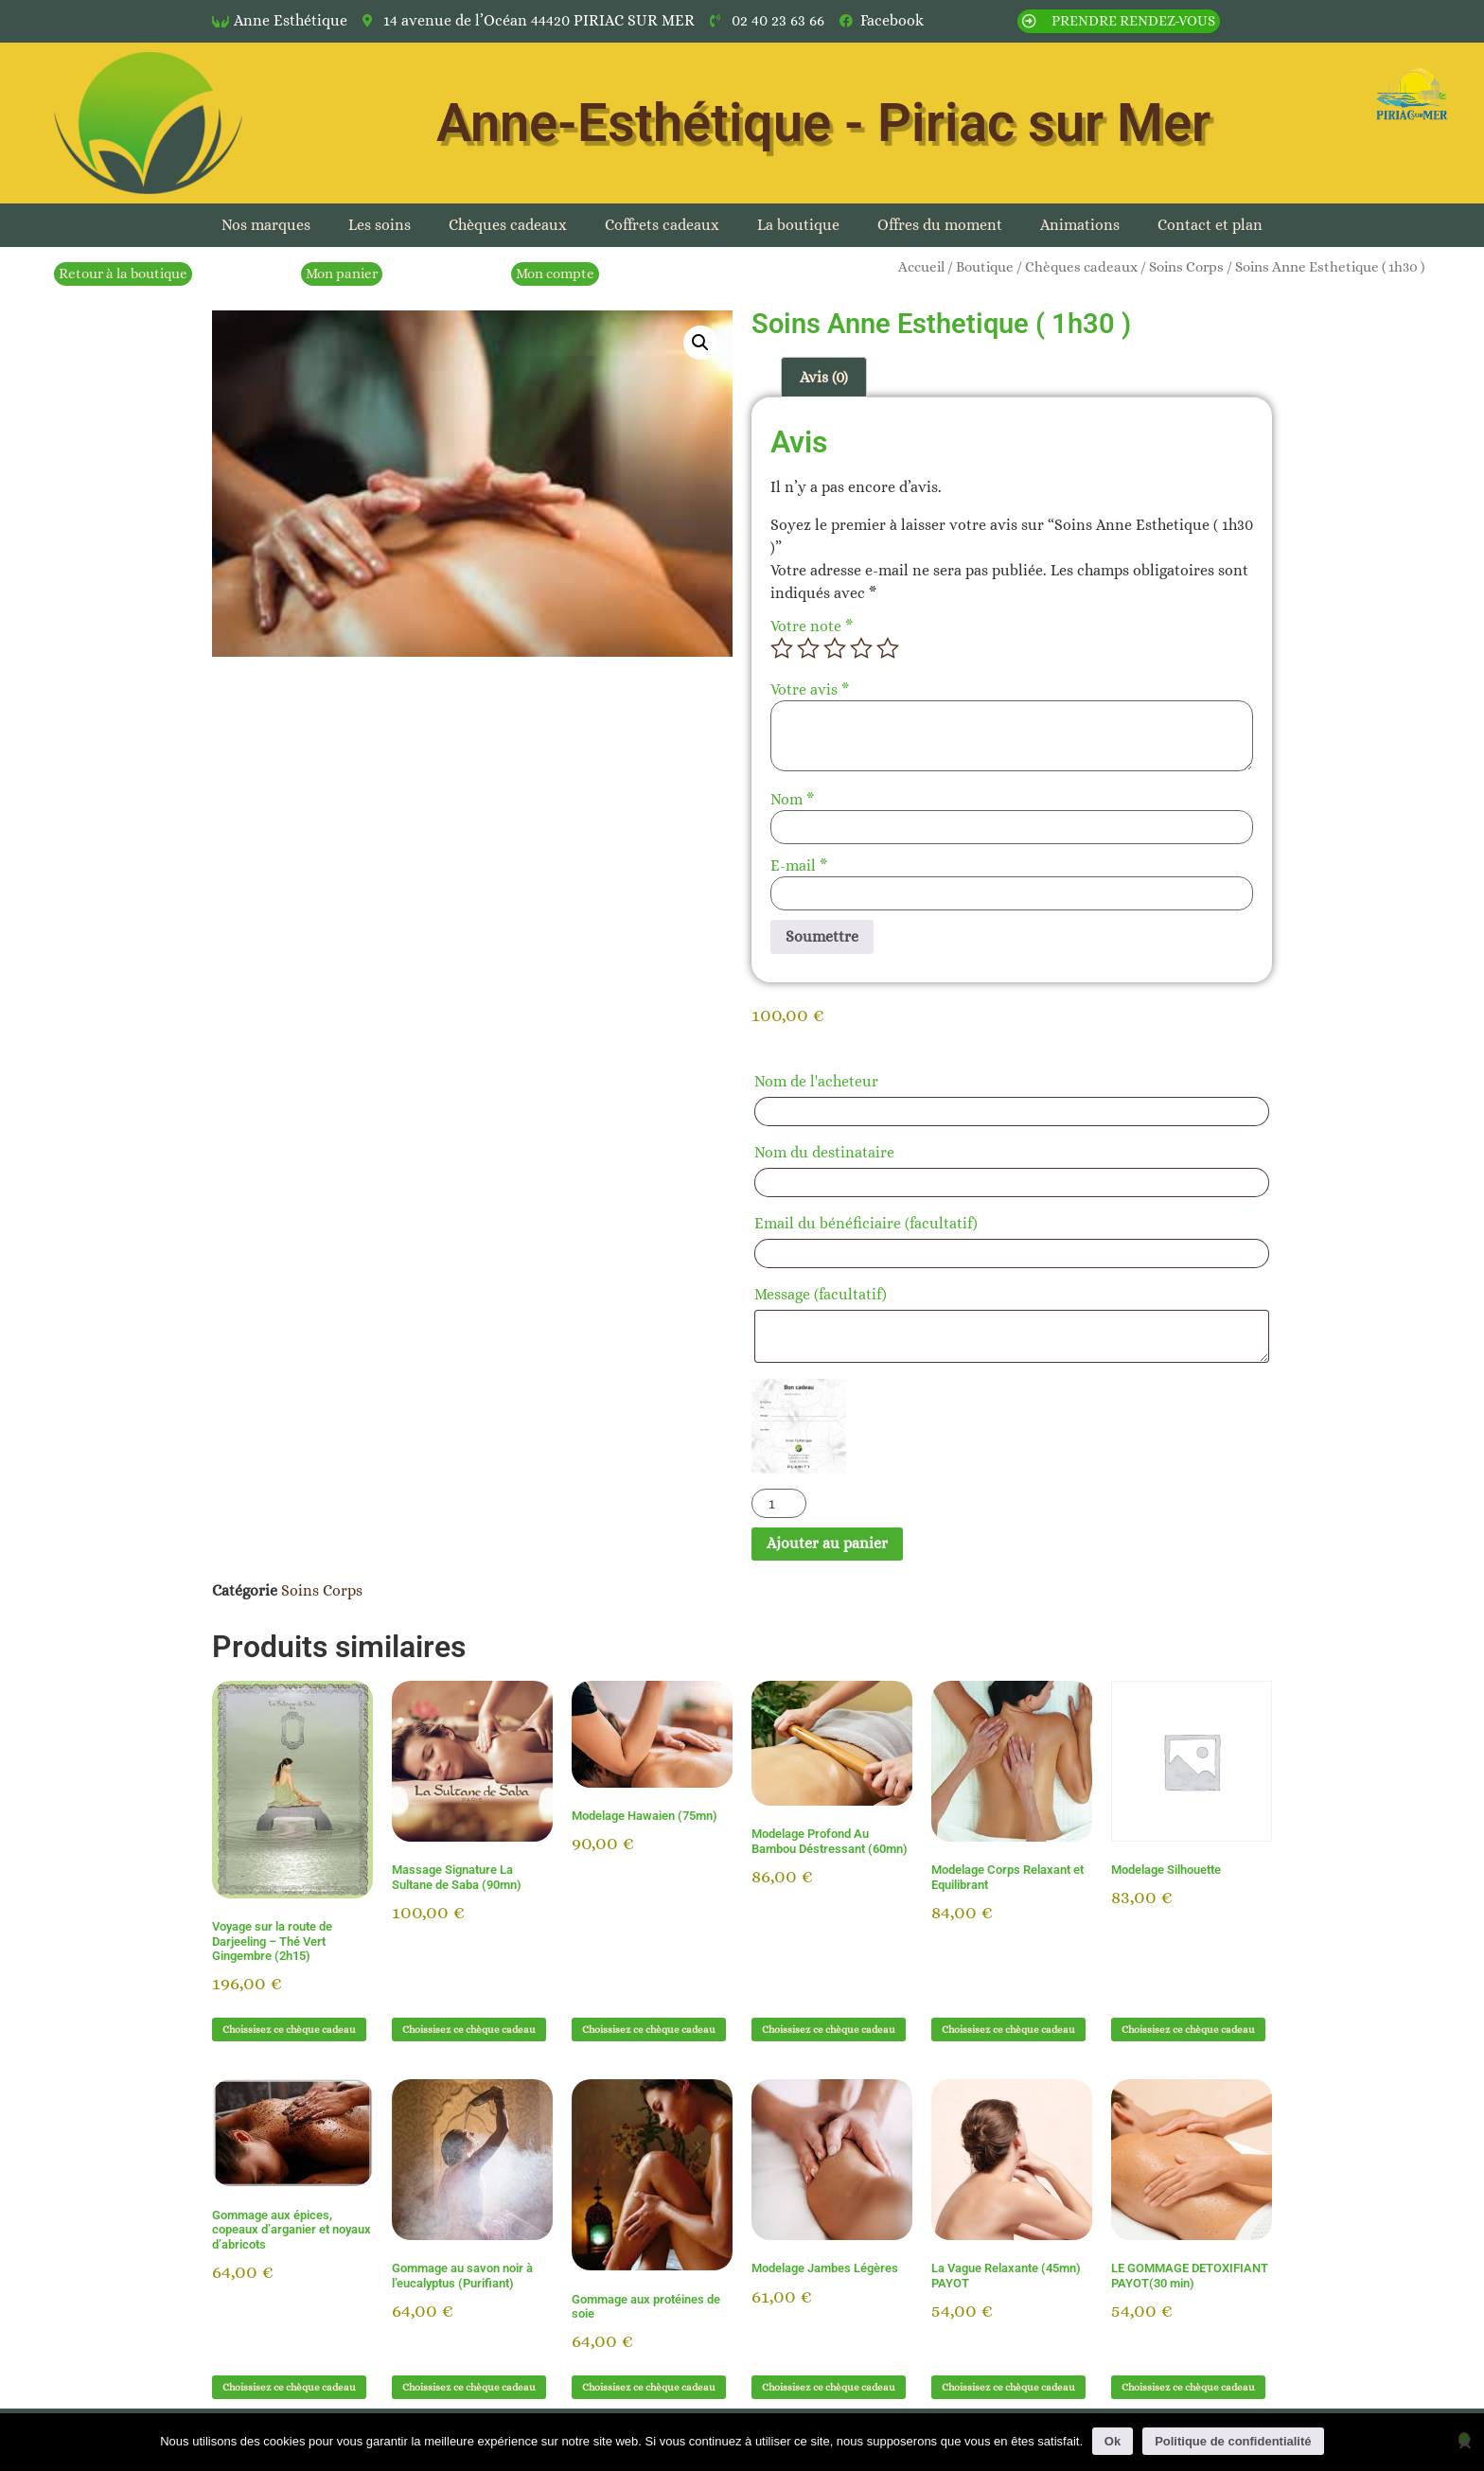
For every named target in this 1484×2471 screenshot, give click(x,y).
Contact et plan (1210, 225)
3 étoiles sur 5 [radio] (834, 648)
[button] (700, 343)
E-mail (798, 866)
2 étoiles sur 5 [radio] (808, 648)
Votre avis (809, 689)
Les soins (379, 225)
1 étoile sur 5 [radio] (781, 648)
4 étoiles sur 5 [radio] (861, 648)
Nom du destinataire (830, 1152)
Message (820, 1294)
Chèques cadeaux (508, 225)
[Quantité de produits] (778, 1503)
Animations (1080, 225)
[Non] (1464, 2439)
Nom (792, 799)
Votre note (811, 626)
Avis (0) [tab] (824, 377)
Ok (1112, 2441)
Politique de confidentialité (1233, 2441)
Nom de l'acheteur (822, 1081)
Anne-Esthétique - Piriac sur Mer (823, 123)
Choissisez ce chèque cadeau (289, 2029)
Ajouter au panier (827, 1543)
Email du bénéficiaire (866, 1223)
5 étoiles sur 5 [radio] (887, 648)
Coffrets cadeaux (662, 225)
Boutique (985, 266)
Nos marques (265, 225)
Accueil (921, 266)
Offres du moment (939, 225)
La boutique (798, 225)
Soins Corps (1186, 266)
